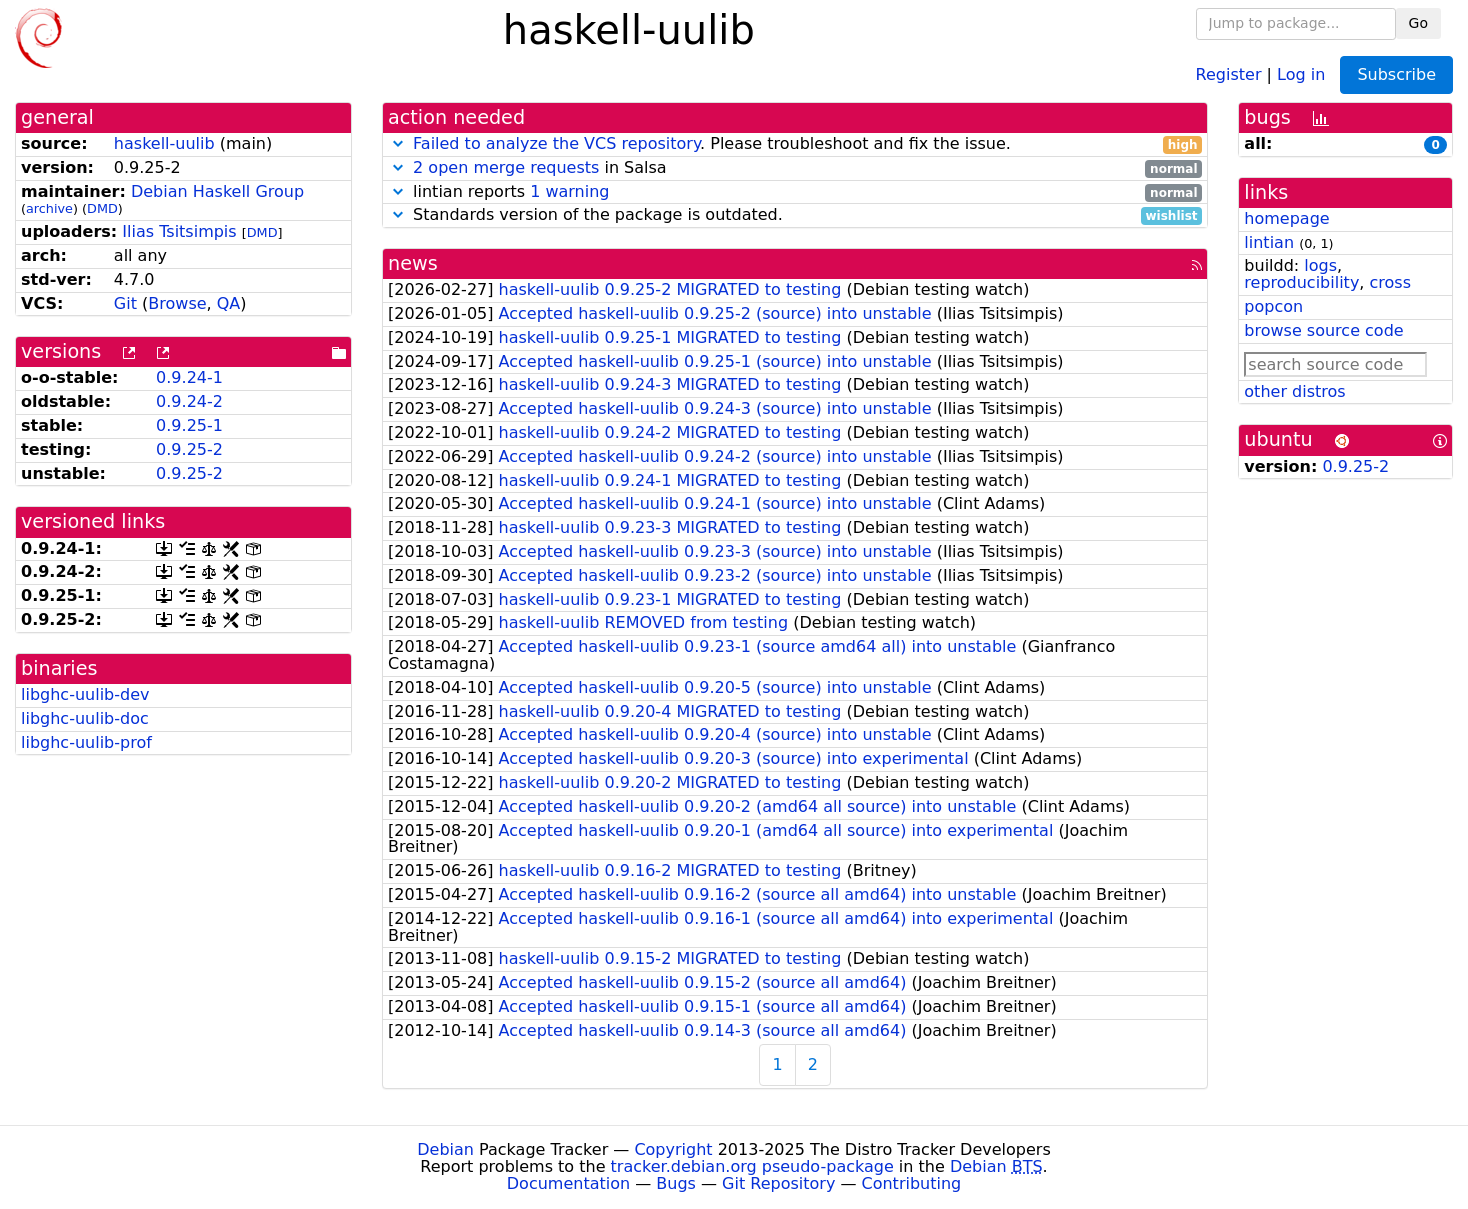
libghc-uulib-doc (85, 718)
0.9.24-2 (189, 401)
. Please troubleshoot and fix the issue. (795, 144)
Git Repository (778, 1183)
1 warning (569, 191)
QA (229, 303)
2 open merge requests (506, 167)
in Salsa (795, 168)
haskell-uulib (164, 143)
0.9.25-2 (189, 449)
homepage (1286, 218)
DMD (102, 208)
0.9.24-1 (189, 377)
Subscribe (1396, 74)
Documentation (568, 1183)
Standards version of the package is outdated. (795, 215)
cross (1390, 282)
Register (1229, 73)
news (413, 263)
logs (1320, 265)
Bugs (676, 1183)
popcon (1273, 306)
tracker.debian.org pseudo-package (752, 1166)
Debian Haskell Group (217, 191)
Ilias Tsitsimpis (179, 231)
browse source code (1323, 330)
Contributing (912, 1183)
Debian (445, 1149)
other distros (1294, 391)
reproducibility (1301, 282)
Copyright (673, 1149)
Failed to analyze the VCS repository (556, 143)
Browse (177, 303)
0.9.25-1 (189, 425)
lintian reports (795, 192)
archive (49, 208)
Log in (1301, 73)
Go (1418, 23)
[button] (398, 143)
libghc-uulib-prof (86, 742)
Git (125, 303)
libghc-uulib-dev (85, 694)
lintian (1269, 242)
